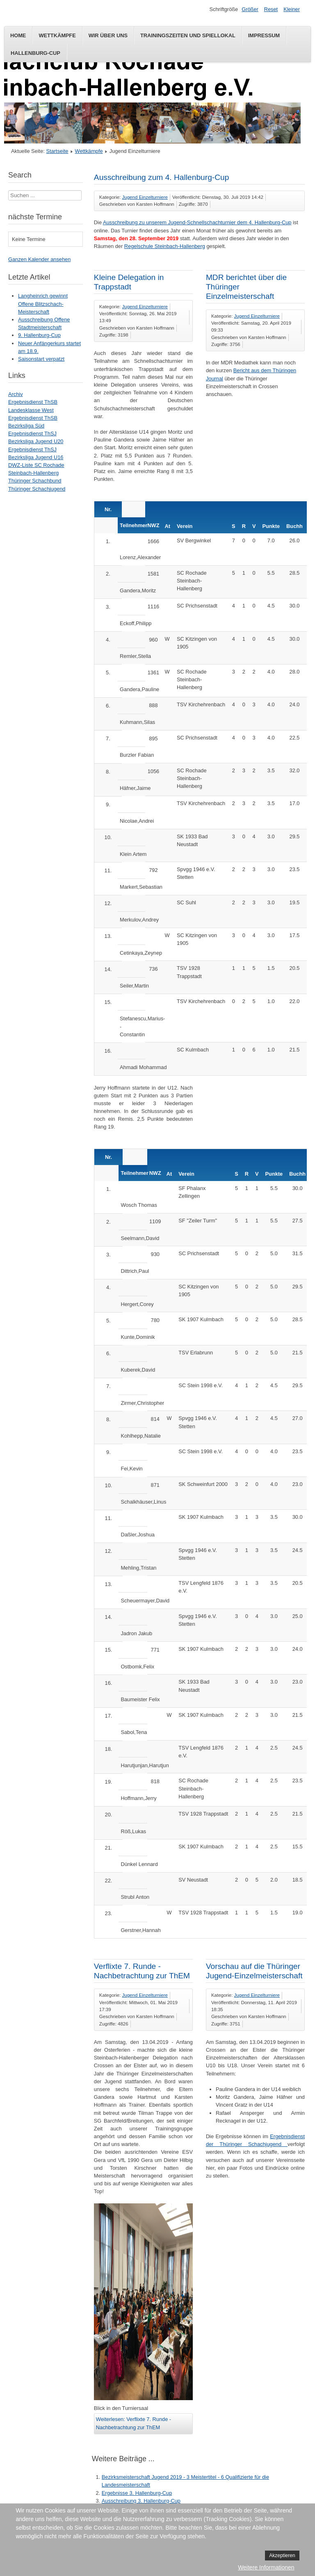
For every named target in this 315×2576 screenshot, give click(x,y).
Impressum (264, 35)
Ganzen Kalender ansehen (39, 259)
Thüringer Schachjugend (36, 489)
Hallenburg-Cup (35, 53)
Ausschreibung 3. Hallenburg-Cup (141, 2501)
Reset (271, 9)
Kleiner (291, 9)
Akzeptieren (282, 2555)
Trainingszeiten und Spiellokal (187, 35)
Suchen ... (8, 190)
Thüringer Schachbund (34, 481)
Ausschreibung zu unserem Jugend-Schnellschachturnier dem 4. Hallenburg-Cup (197, 222)
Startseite (57, 151)
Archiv (15, 394)
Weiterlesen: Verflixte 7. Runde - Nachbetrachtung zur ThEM (133, 2423)
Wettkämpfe (57, 35)
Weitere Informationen (266, 2567)
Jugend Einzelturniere (145, 197)
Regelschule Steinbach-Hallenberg (164, 246)
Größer (250, 9)
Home (18, 35)
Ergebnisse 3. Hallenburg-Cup (137, 2493)
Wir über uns (108, 35)
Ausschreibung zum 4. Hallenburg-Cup (161, 177)
